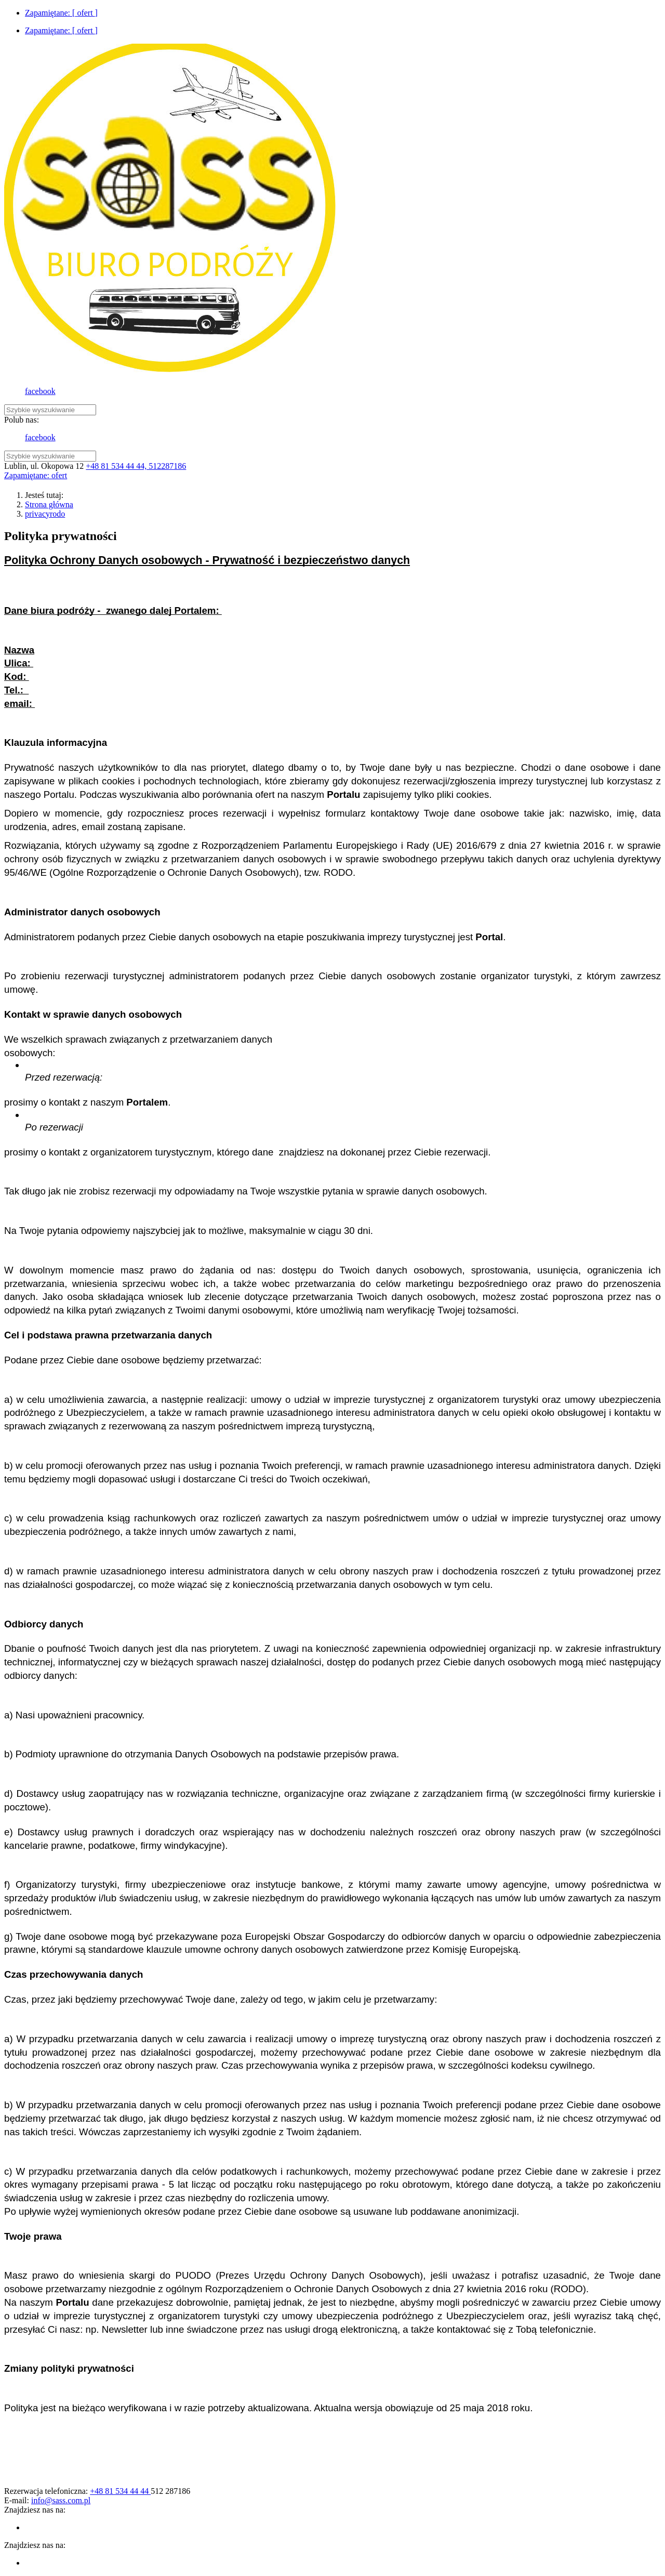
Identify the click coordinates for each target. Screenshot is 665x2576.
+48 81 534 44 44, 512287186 (136, 466)
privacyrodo (45, 513)
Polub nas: (21, 419)
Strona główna (49, 504)
